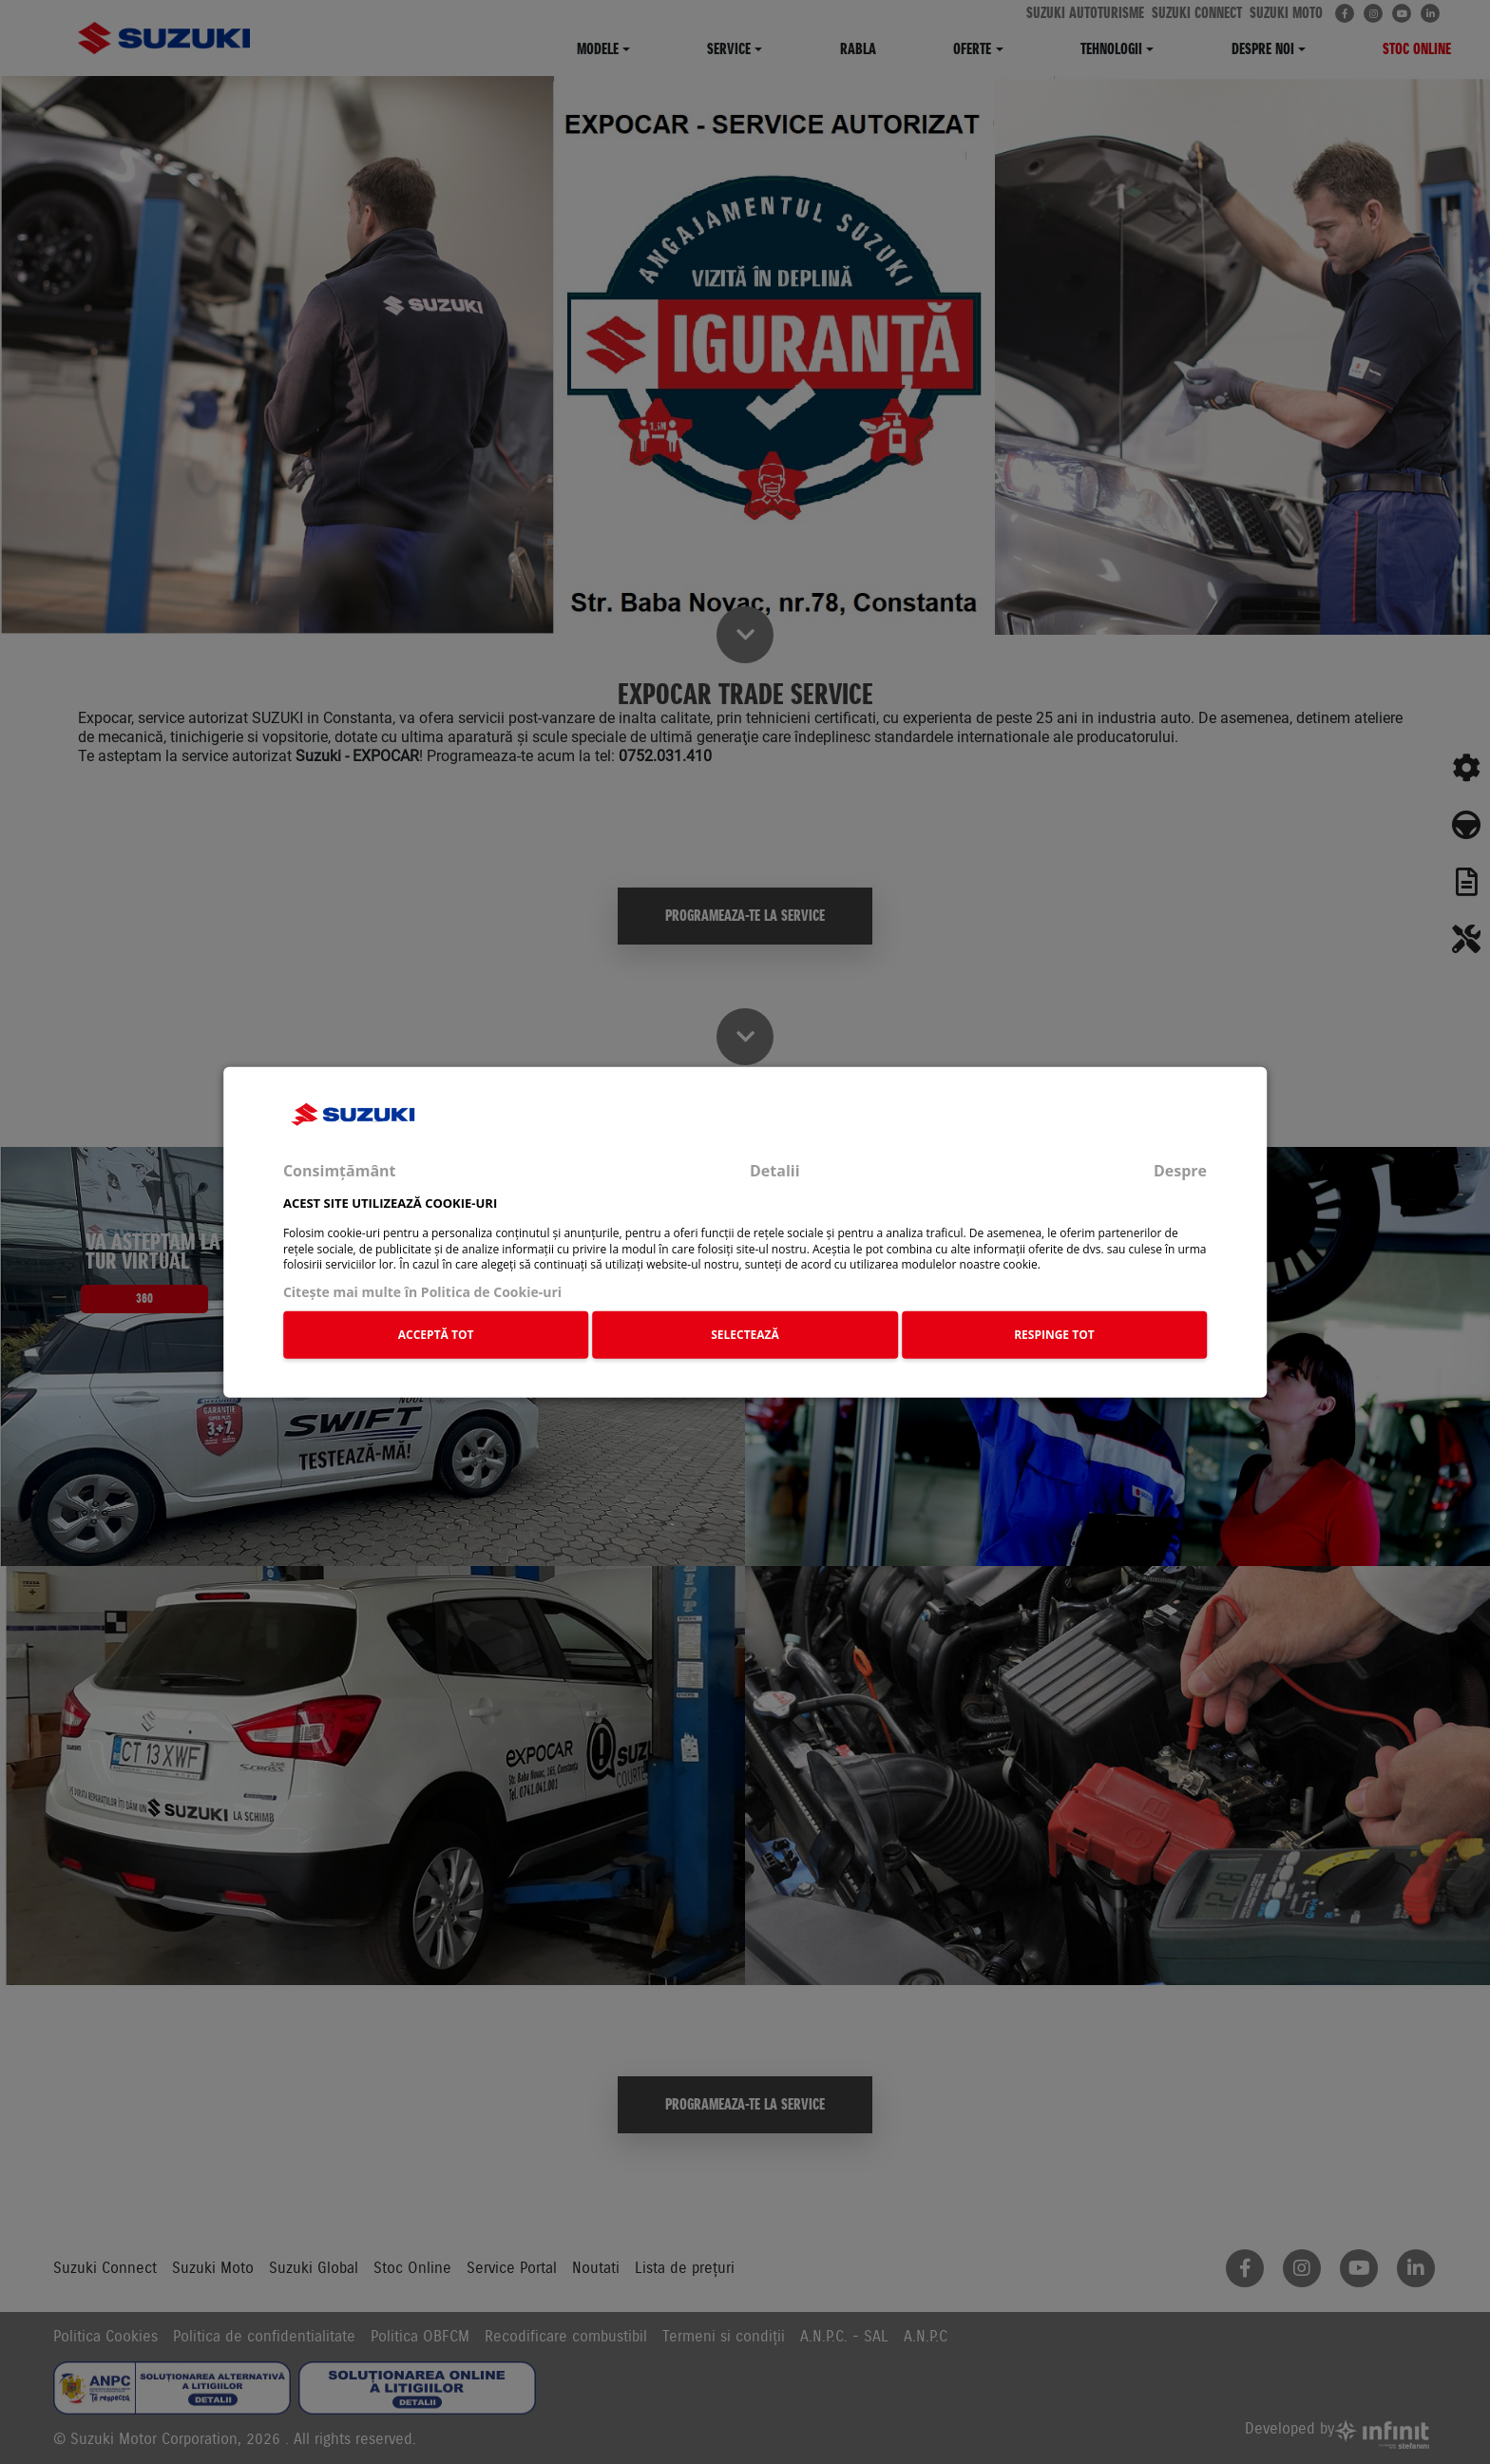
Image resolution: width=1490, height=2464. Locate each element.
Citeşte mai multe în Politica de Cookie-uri (422, 1292)
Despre (1180, 1169)
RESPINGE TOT (1054, 1334)
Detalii (775, 1169)
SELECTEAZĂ (745, 1334)
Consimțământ (339, 1169)
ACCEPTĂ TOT (436, 1334)
